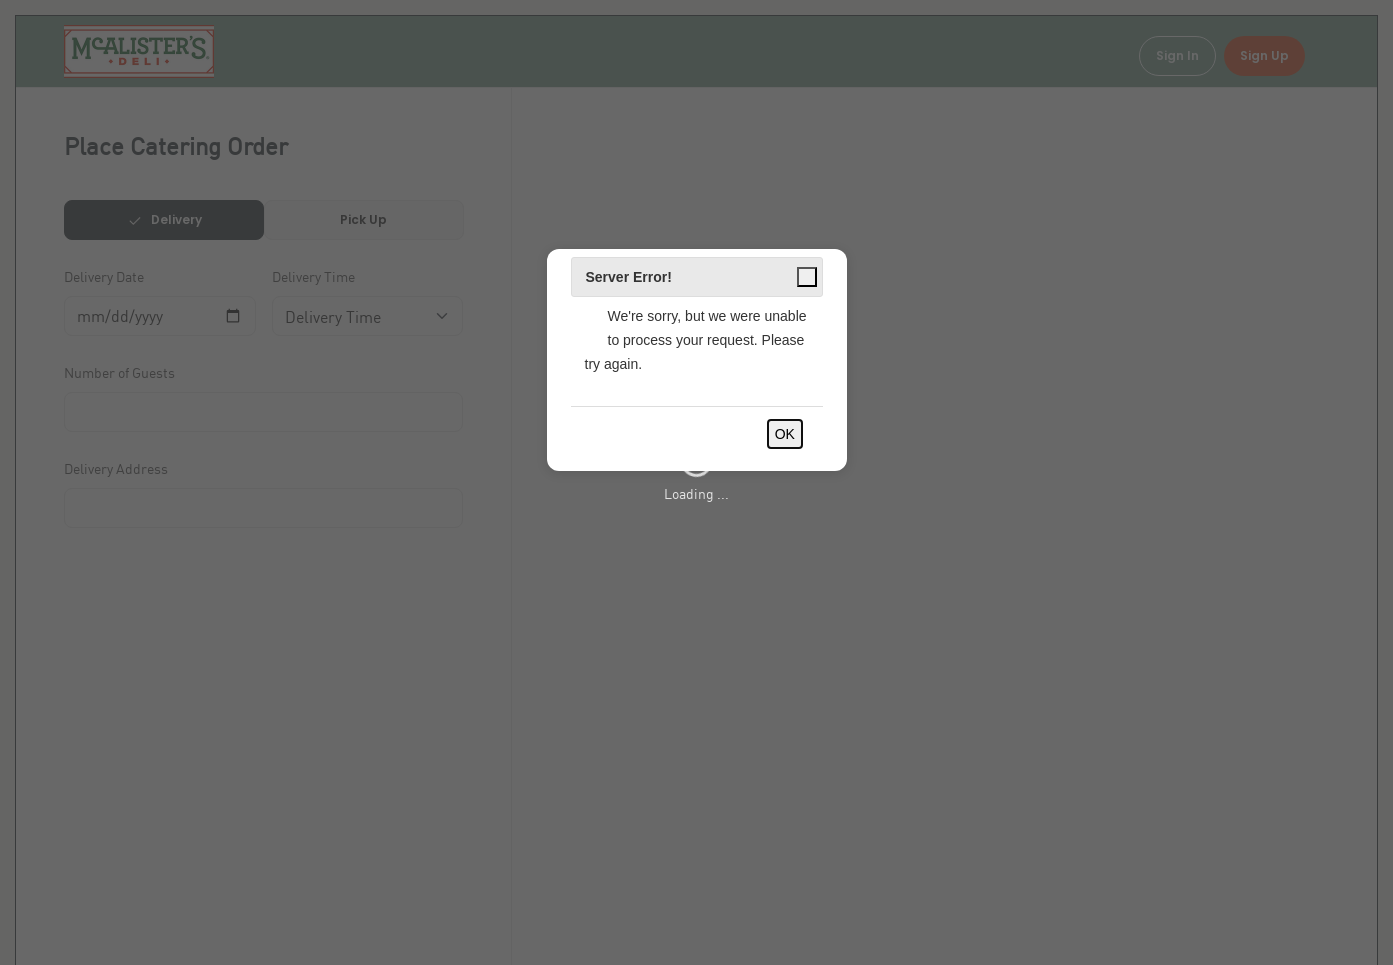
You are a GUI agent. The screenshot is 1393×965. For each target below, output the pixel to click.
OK (785, 434)
